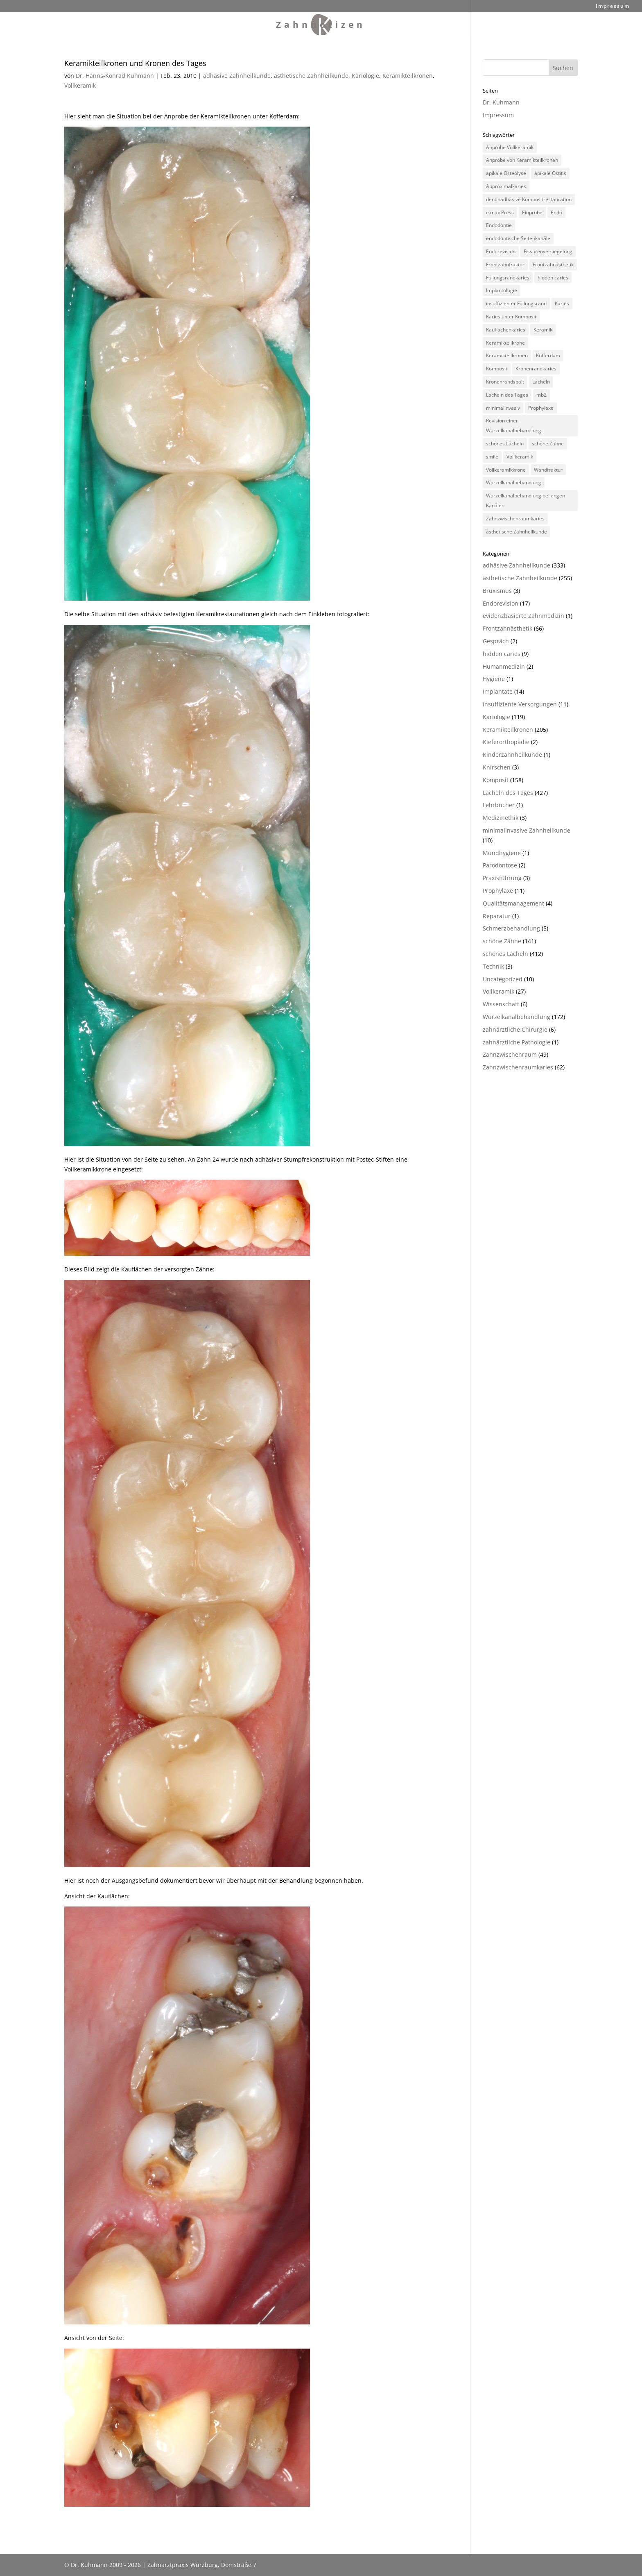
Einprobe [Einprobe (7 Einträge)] (532, 212)
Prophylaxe (498, 890)
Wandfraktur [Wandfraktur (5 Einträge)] (548, 469)
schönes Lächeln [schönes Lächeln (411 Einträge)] (505, 443)
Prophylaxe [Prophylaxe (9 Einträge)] (541, 407)
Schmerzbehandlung (511, 928)
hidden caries (501, 654)
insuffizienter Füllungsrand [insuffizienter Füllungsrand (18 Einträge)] (516, 303)
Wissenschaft (501, 1004)
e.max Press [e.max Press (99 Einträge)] (500, 212)
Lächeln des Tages (508, 793)
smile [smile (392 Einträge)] (492, 456)
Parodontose (500, 865)
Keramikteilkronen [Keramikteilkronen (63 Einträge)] (507, 355)
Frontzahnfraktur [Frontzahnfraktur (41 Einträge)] (505, 264)
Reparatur (497, 916)
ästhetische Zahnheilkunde (311, 75)
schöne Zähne (502, 941)
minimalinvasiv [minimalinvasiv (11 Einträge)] (503, 407)
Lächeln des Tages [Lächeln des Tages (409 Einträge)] (507, 394)
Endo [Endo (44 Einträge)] (556, 212)
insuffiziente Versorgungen (520, 704)
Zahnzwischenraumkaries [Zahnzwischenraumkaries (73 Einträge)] (515, 518)
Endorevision (500, 603)
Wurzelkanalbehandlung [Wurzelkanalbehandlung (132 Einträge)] (513, 482)
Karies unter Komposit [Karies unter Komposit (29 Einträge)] (511, 316)
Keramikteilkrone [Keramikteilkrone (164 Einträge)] (505, 342)
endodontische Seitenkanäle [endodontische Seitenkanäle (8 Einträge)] (518, 238)
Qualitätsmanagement (513, 903)
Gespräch (496, 641)
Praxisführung (502, 878)
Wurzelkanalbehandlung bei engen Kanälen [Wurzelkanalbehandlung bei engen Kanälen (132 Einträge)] (525, 500)
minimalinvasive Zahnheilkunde (526, 830)
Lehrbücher (499, 805)
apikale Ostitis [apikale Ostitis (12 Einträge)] (550, 173)
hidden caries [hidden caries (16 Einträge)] (553, 277)
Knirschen (497, 767)
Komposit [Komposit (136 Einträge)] (496, 368)
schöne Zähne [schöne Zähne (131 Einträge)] (548, 443)
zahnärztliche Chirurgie (515, 1029)
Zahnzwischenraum (510, 1054)
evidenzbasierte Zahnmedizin (523, 616)
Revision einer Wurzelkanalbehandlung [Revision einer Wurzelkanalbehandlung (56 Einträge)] (513, 425)
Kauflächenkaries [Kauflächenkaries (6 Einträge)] (505, 329)
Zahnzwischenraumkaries (518, 1067)
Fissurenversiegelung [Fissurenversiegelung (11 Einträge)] (548, 251)
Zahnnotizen (321, 26)
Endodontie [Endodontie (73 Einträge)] (499, 225)
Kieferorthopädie (506, 742)
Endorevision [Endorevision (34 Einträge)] (500, 251)
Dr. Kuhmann (501, 102)
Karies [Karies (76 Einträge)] (562, 303)
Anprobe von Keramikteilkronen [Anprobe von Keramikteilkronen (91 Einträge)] (522, 160)
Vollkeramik (80, 85)
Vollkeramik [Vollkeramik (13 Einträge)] (519, 456)
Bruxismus (497, 591)
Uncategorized (502, 979)
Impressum (613, 6)
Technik (493, 966)
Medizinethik (500, 818)
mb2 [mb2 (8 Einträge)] (541, 394)
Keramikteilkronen (407, 75)
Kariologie (365, 75)
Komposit (496, 780)
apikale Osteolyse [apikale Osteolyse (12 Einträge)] (506, 173)
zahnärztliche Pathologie (516, 1042)
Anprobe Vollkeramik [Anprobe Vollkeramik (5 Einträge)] (509, 147)
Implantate (498, 691)
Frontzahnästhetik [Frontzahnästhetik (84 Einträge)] (553, 264)
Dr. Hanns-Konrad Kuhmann (115, 75)
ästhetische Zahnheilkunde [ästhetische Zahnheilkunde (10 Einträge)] (516, 531)
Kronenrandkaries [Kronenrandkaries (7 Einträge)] (535, 368)
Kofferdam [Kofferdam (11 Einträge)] (548, 355)
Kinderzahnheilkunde (512, 754)
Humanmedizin (504, 666)
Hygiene (494, 679)
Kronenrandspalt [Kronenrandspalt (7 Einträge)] (505, 381)
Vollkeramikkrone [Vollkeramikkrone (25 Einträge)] (506, 469)
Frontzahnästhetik (507, 628)
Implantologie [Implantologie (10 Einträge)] (501, 290)
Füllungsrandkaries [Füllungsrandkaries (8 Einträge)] (507, 277)
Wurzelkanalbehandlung (516, 1017)
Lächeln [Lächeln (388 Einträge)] (541, 381)
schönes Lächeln (505, 954)
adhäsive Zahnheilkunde (237, 75)
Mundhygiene (502, 853)
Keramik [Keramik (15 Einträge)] (542, 329)
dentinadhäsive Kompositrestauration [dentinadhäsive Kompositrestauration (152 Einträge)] (529, 199)
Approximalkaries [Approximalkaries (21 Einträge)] (506, 186)
